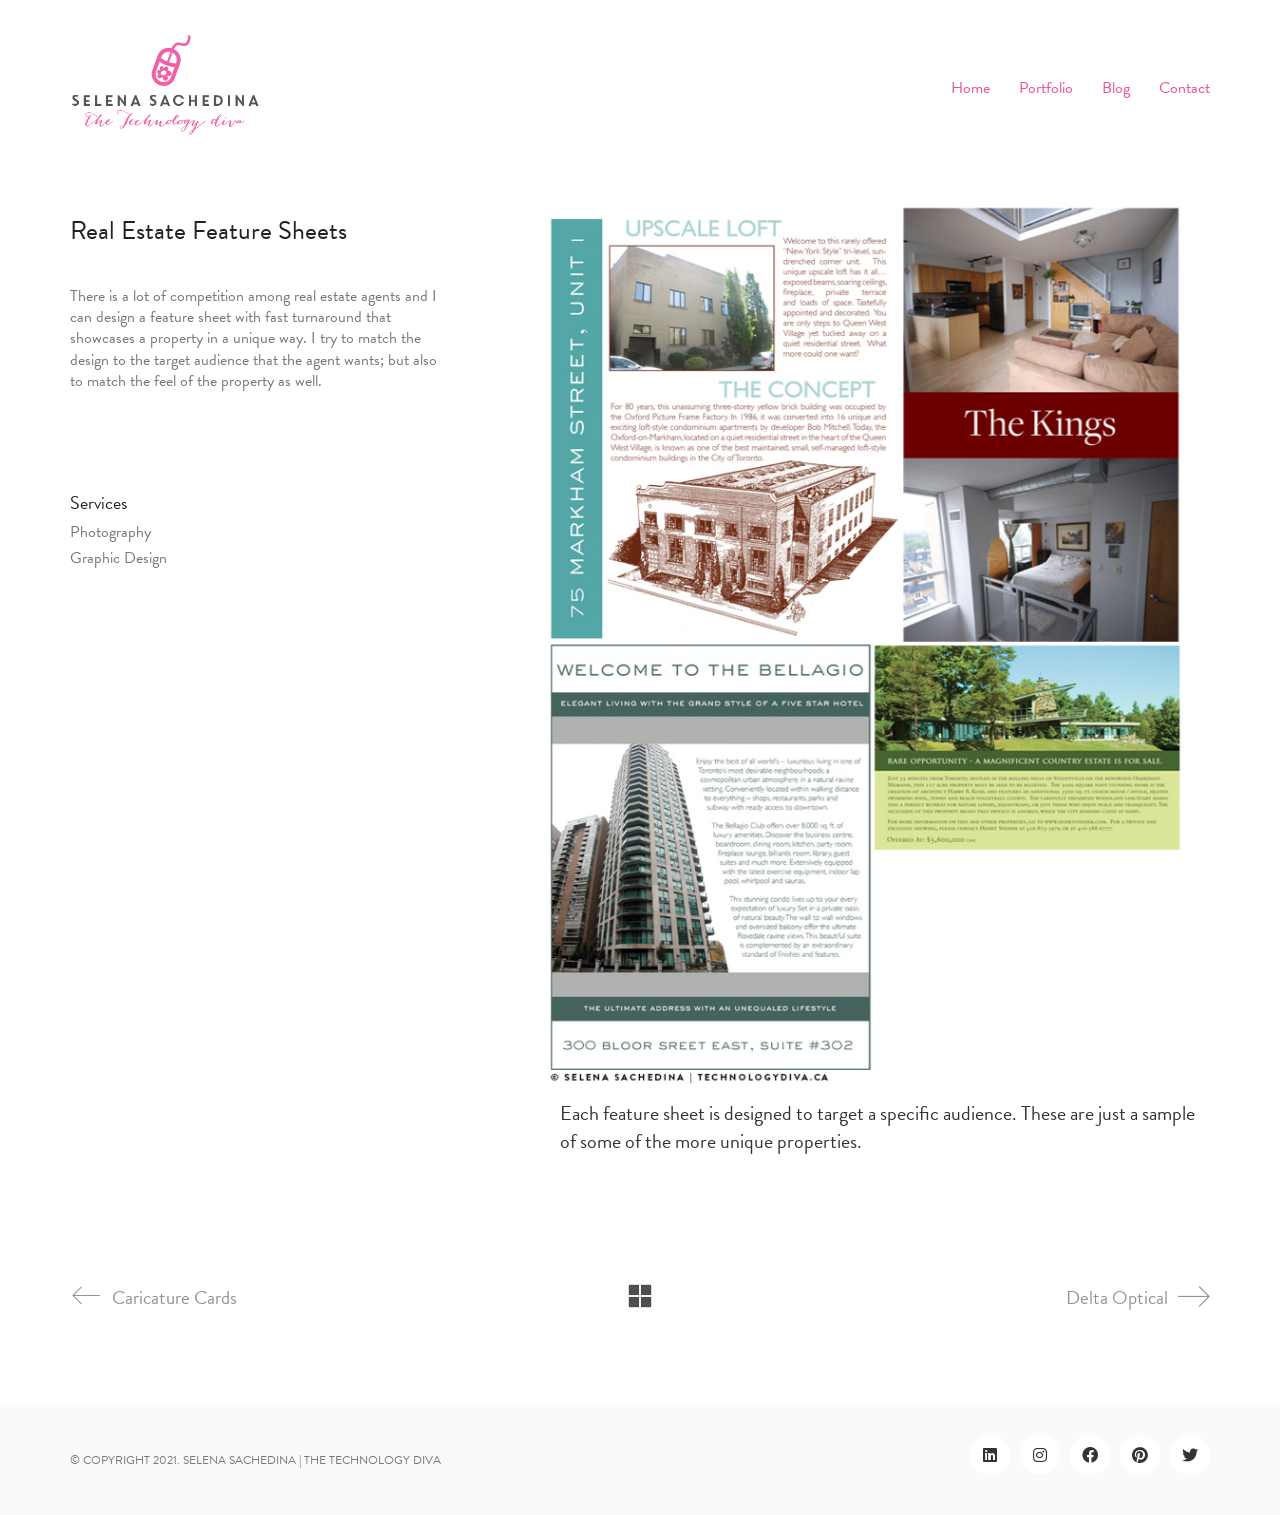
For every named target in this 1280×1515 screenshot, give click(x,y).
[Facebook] (1090, 1455)
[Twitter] (1190, 1455)
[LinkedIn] (990, 1455)
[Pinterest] (1140, 1455)
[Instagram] (1040, 1455)
